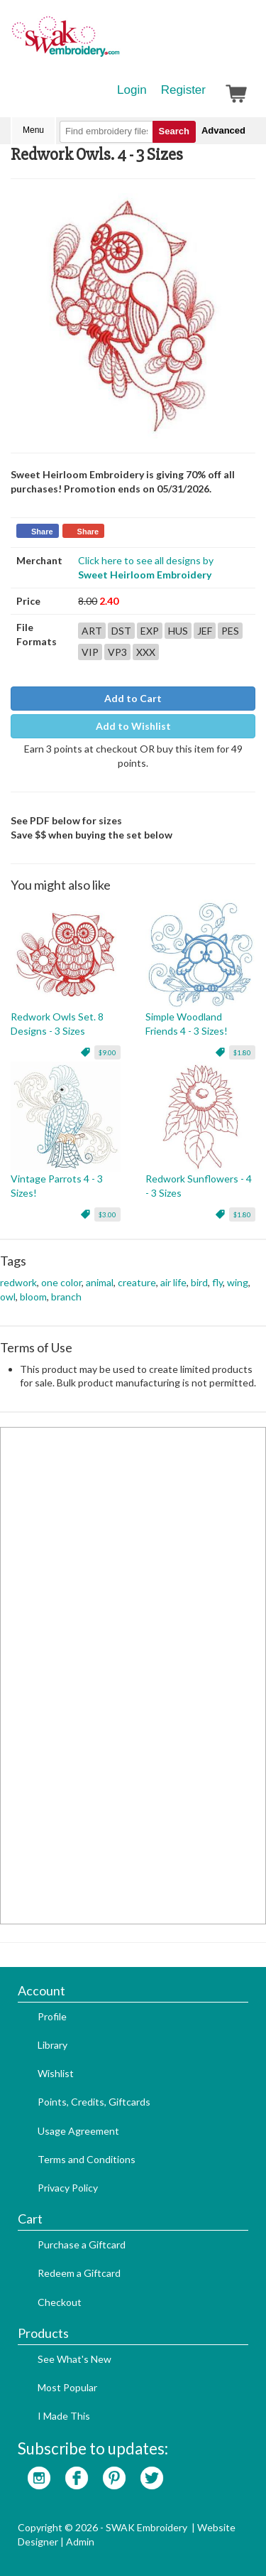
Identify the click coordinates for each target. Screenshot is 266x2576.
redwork (18, 1282)
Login (132, 90)
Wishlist (56, 2073)
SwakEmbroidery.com (117, 42)
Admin (80, 2541)
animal (99, 1282)
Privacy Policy (68, 2188)
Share (42, 531)
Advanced (223, 130)
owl (8, 1296)
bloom (33, 1296)
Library (52, 2045)
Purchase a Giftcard (82, 2244)
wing (237, 1282)
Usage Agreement (78, 2131)
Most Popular (67, 2387)
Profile (52, 2016)
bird (199, 1282)
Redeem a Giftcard (79, 2273)
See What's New (74, 2359)
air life (173, 1282)
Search (174, 131)
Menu (33, 130)
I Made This (64, 2416)
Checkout (60, 2302)
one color (61, 1282)
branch (66, 1296)
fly (217, 1282)
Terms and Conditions (86, 2159)
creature (137, 1282)
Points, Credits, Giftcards (94, 2102)
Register (183, 90)
